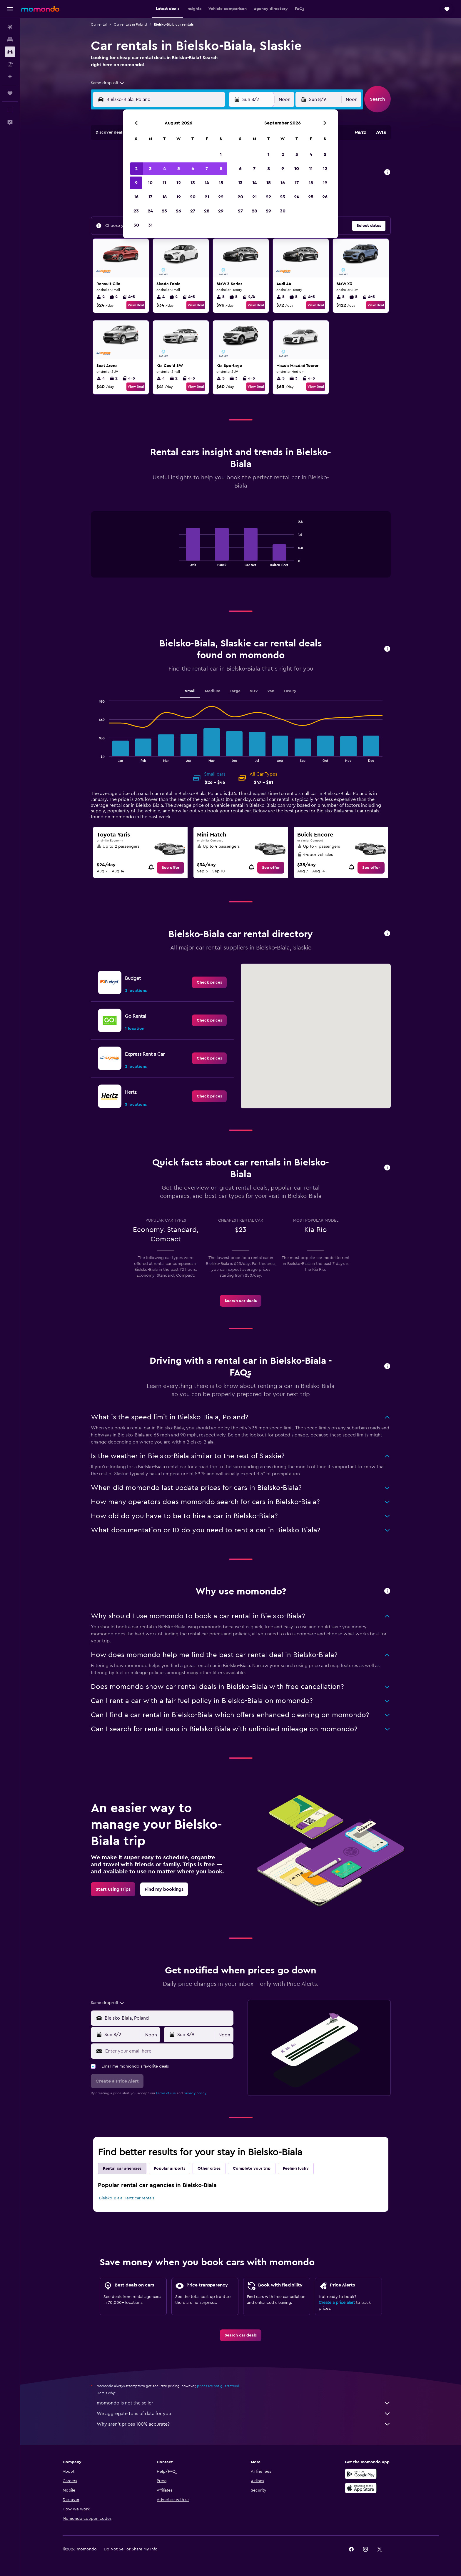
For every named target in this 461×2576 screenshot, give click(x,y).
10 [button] (150, 182)
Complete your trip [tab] (251, 2168)
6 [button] (192, 168)
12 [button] (178, 182)
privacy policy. (195, 2093)
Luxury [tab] (290, 691)
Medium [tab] (212, 691)
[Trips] (10, 93)
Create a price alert (337, 2303)
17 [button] (150, 196)
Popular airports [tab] (169, 2168)
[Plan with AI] (10, 76)
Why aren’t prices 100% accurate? (244, 2424)
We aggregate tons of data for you (244, 2413)
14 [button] (207, 182)
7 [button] (207, 168)
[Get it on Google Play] (361, 2474)
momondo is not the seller (244, 2403)
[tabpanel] (241, 550)
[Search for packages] (10, 64)
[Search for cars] (10, 52)
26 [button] (178, 211)
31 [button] (150, 225)
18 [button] (164, 196)
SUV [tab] (254, 691)
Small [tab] (190, 691)
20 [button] (193, 196)
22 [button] (220, 196)
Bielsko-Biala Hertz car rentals (126, 2198)
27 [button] (192, 211)
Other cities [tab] (209, 2168)
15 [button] (221, 182)
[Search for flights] (10, 27)
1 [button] (221, 154)
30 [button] (136, 225)
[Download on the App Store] (361, 2488)
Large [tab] (235, 691)
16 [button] (136, 196)
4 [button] (164, 168)
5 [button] (178, 168)
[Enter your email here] (168, 2051)
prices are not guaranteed (218, 2386)
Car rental (99, 24)
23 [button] (136, 211)
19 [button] (178, 196)
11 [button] (164, 182)
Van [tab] (270, 691)
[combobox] (108, 83)
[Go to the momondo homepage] (40, 9)
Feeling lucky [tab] (296, 2168)
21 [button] (207, 196)
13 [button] (193, 182)
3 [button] (150, 168)
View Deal (136, 305)
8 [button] (221, 168)
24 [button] (150, 211)
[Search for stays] (10, 39)
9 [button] (136, 182)
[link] (170, 868)
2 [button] (136, 168)
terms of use (166, 2093)
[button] (10, 9)
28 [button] (206, 211)
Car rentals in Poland (130, 24)
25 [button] (164, 211)
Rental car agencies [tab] (122, 2168)
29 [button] (220, 211)
